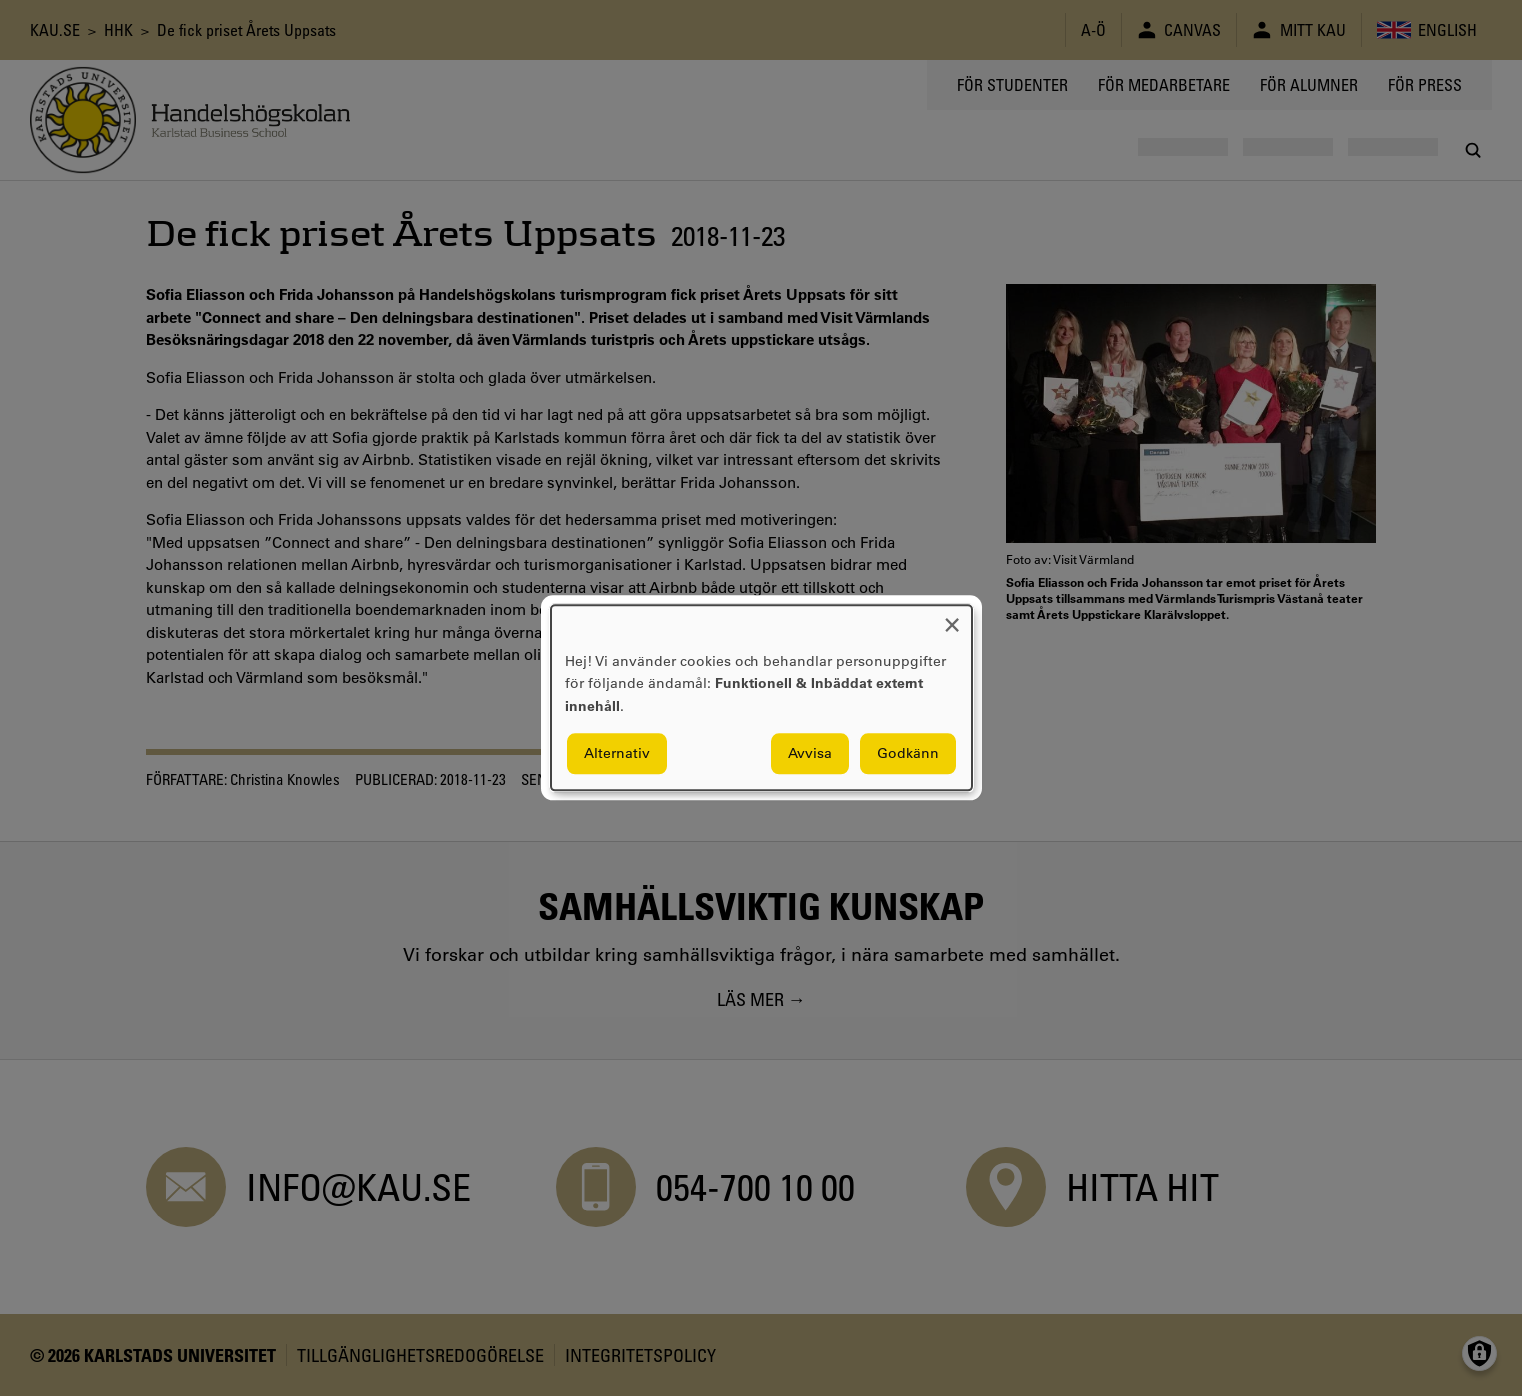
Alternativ (617, 754)
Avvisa (810, 754)
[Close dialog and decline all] (952, 617)
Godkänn (908, 754)
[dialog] (761, 697)
